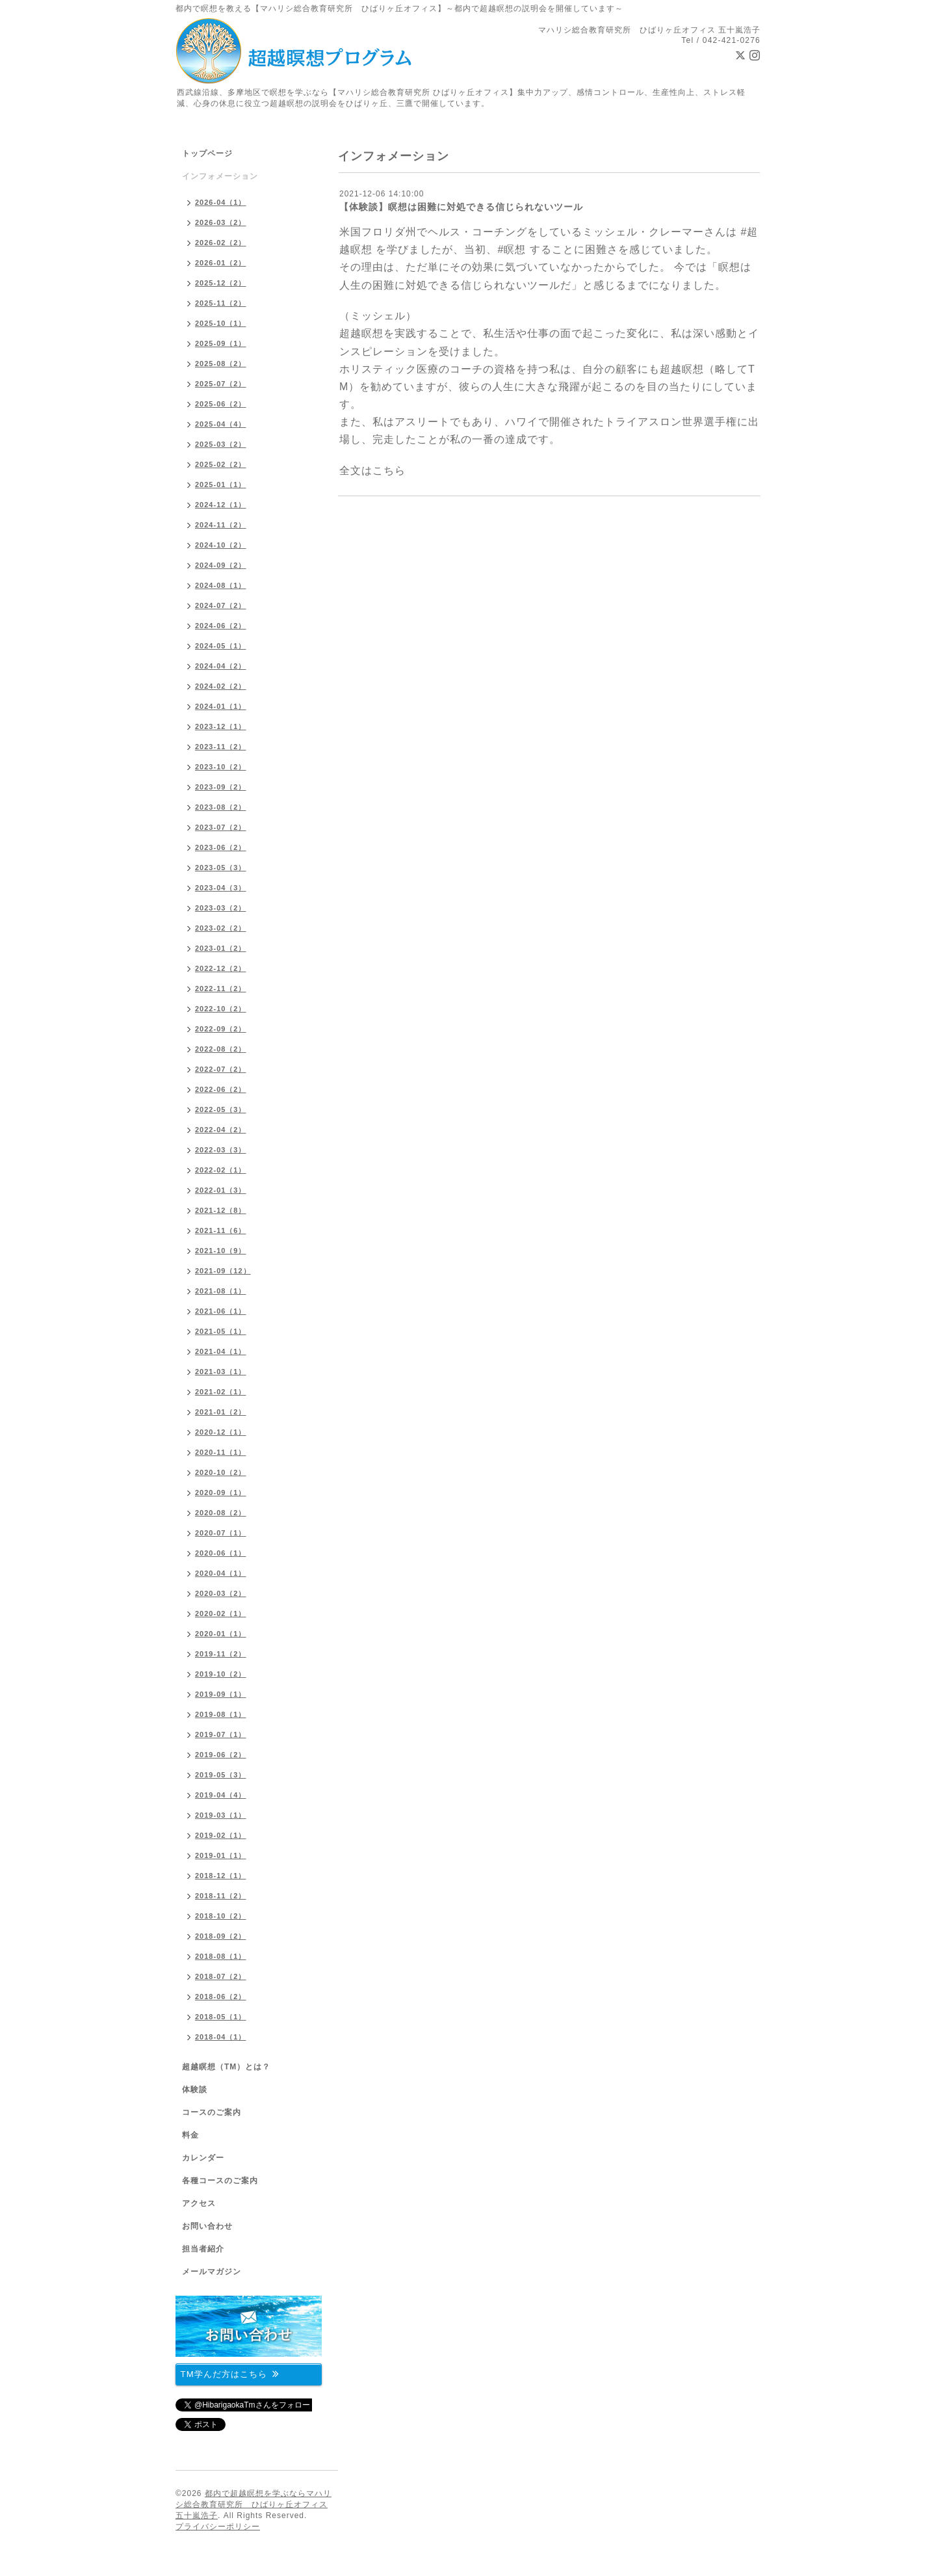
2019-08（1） (220, 1714)
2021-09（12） (223, 1271)
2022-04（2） (220, 1130)
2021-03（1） (220, 1371)
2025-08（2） (220, 363)
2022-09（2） (220, 1029)
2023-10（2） (220, 767)
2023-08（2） (220, 807)
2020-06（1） (220, 1553)
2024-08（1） (220, 585)
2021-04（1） (220, 1351)
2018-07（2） (220, 1976)
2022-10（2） (220, 1009)
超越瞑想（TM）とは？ (226, 2066)
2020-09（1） (220, 1492)
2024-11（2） (220, 525)
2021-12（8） (220, 1210)
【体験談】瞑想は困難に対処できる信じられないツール (461, 207)
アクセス (199, 2203)
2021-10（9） (220, 1251)
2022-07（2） (220, 1069)
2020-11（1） (220, 1452)
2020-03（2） (220, 1593)
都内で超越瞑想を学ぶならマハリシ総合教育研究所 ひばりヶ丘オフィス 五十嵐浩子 (254, 2504)
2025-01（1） (220, 484)
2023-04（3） (220, 888)
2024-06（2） (220, 626)
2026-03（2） (220, 222)
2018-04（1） (220, 2037)
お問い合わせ (207, 2226)
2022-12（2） (220, 968)
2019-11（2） (220, 1654)
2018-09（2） (220, 1936)
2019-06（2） (220, 1755)
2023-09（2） (220, 787)
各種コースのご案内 (220, 2180)
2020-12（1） (220, 1432)
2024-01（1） (220, 706)
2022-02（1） (220, 1170)
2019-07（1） (220, 1734)
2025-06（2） (220, 404)
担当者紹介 (203, 2248)
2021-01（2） (220, 1412)
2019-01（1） (220, 1855)
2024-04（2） (220, 666)
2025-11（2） (220, 303)
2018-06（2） (220, 1996)
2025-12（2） (220, 283)
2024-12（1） (220, 505)
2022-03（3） (220, 1150)
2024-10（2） (220, 545)
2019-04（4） (220, 1795)
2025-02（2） (220, 464)
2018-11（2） (220, 1896)
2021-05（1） (220, 1331)
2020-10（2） (220, 1472)
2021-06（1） (220, 1311)
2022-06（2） (220, 1089)
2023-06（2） (220, 847)
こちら (389, 470)
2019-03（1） (220, 1815)
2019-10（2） (220, 1674)
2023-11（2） (220, 746)
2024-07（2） (220, 605)
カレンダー (203, 2157)
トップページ (207, 153)
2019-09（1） (220, 1694)
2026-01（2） (220, 263)
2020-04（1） (220, 1573)
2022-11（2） (220, 988)
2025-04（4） (220, 424)
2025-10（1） (220, 323)
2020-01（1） (220, 1634)
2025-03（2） (220, 444)
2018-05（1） (220, 2017)
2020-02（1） (220, 1613)
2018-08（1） (220, 1956)
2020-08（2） (220, 1513)
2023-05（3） (220, 867)
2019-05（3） (220, 1775)
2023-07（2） (220, 827)
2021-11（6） (220, 1230)
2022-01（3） (220, 1190)
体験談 (194, 2089)
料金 (190, 2135)
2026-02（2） (220, 242)
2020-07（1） (220, 1533)
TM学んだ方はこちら (230, 2373)
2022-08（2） (220, 1049)
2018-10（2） (220, 1916)
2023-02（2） (220, 928)
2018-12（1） (220, 1875)
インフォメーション (220, 176)
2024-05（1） (220, 646)
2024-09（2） (220, 565)
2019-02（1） (220, 1835)
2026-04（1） (220, 202)
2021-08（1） (220, 1291)
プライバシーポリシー (218, 2526)
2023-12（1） (220, 726)
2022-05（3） (220, 1109)
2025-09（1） (220, 343)
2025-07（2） (220, 384)
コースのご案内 (211, 2112)
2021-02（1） (220, 1392)
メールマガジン (211, 2271)
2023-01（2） (220, 948)
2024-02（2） (220, 686)
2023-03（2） (220, 908)
